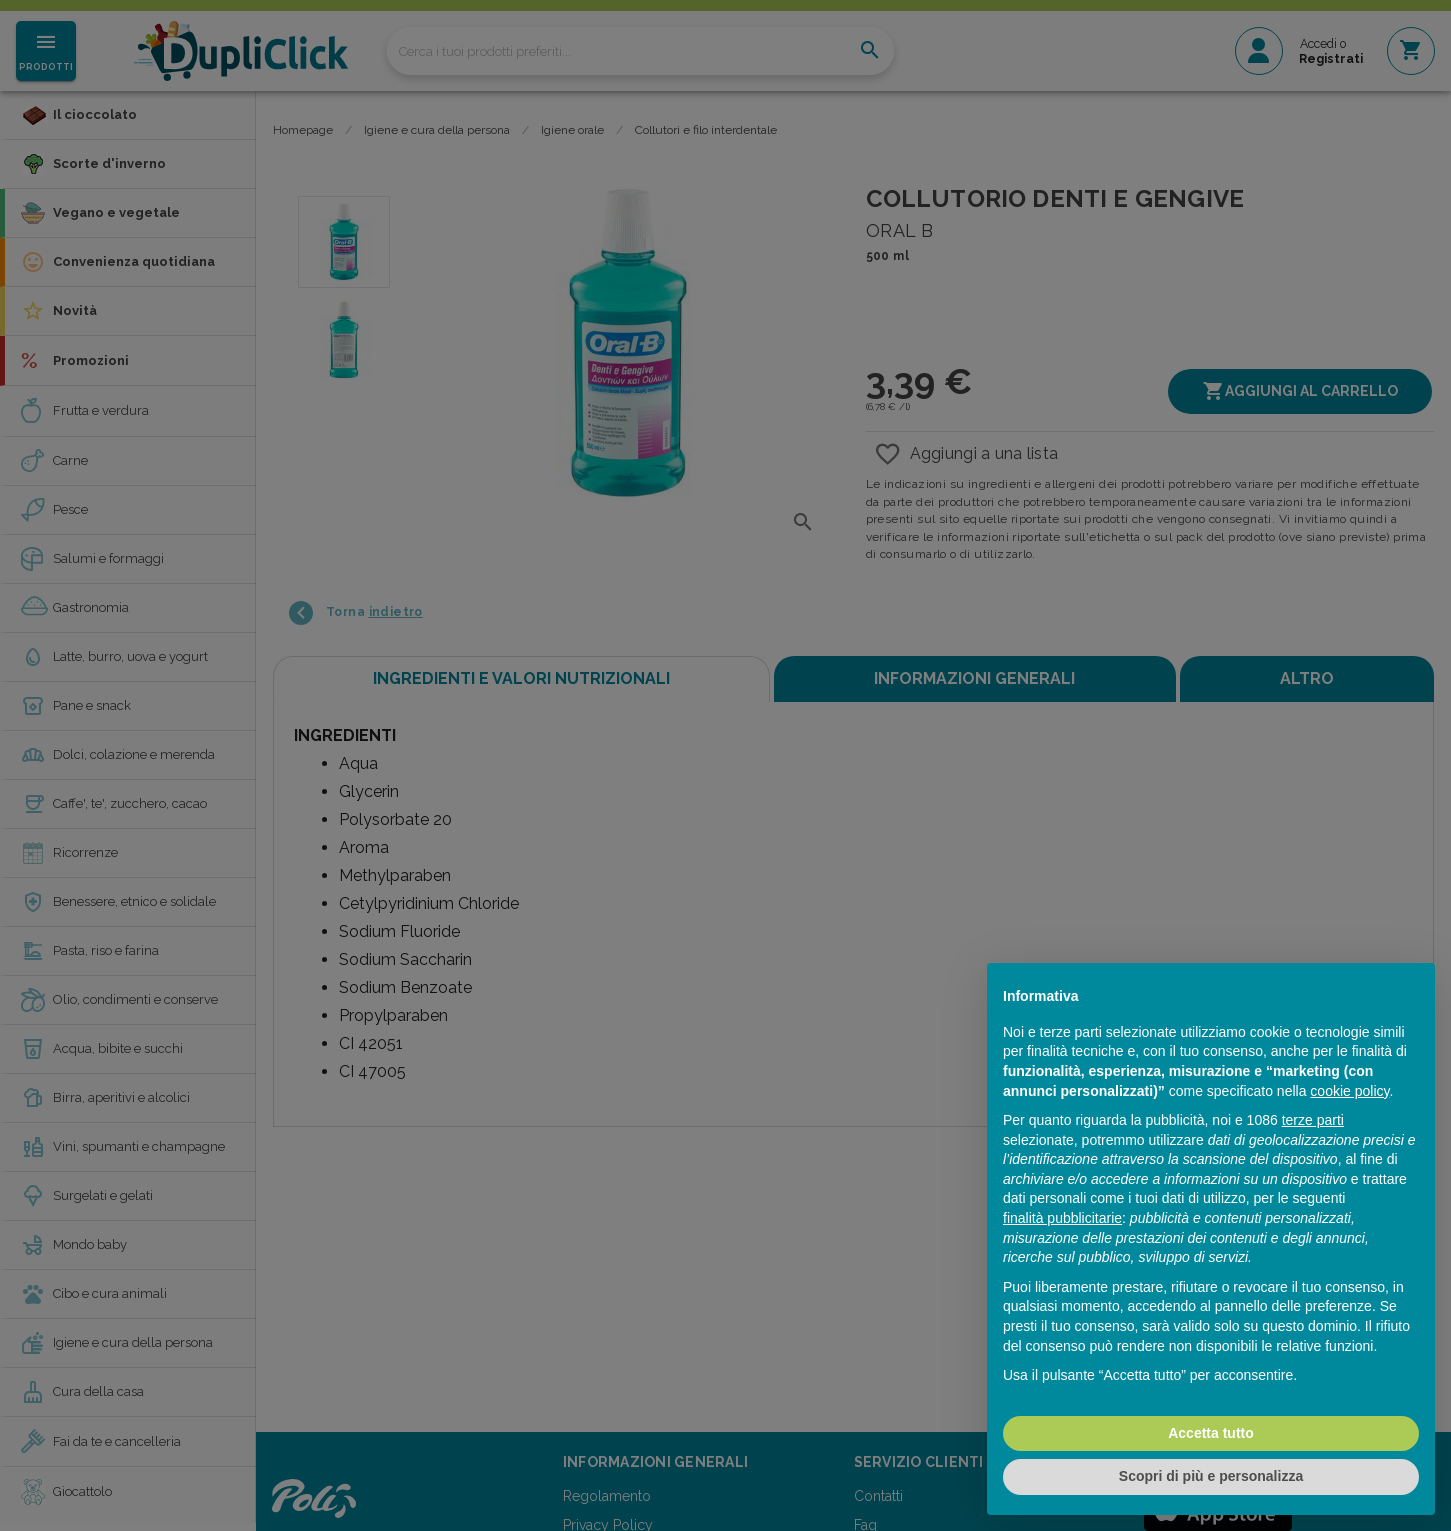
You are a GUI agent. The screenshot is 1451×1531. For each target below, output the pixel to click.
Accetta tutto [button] (1211, 1433)
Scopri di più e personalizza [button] (1211, 1476)
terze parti (1313, 1120)
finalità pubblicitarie (1062, 1218)
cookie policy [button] (1349, 1091)
